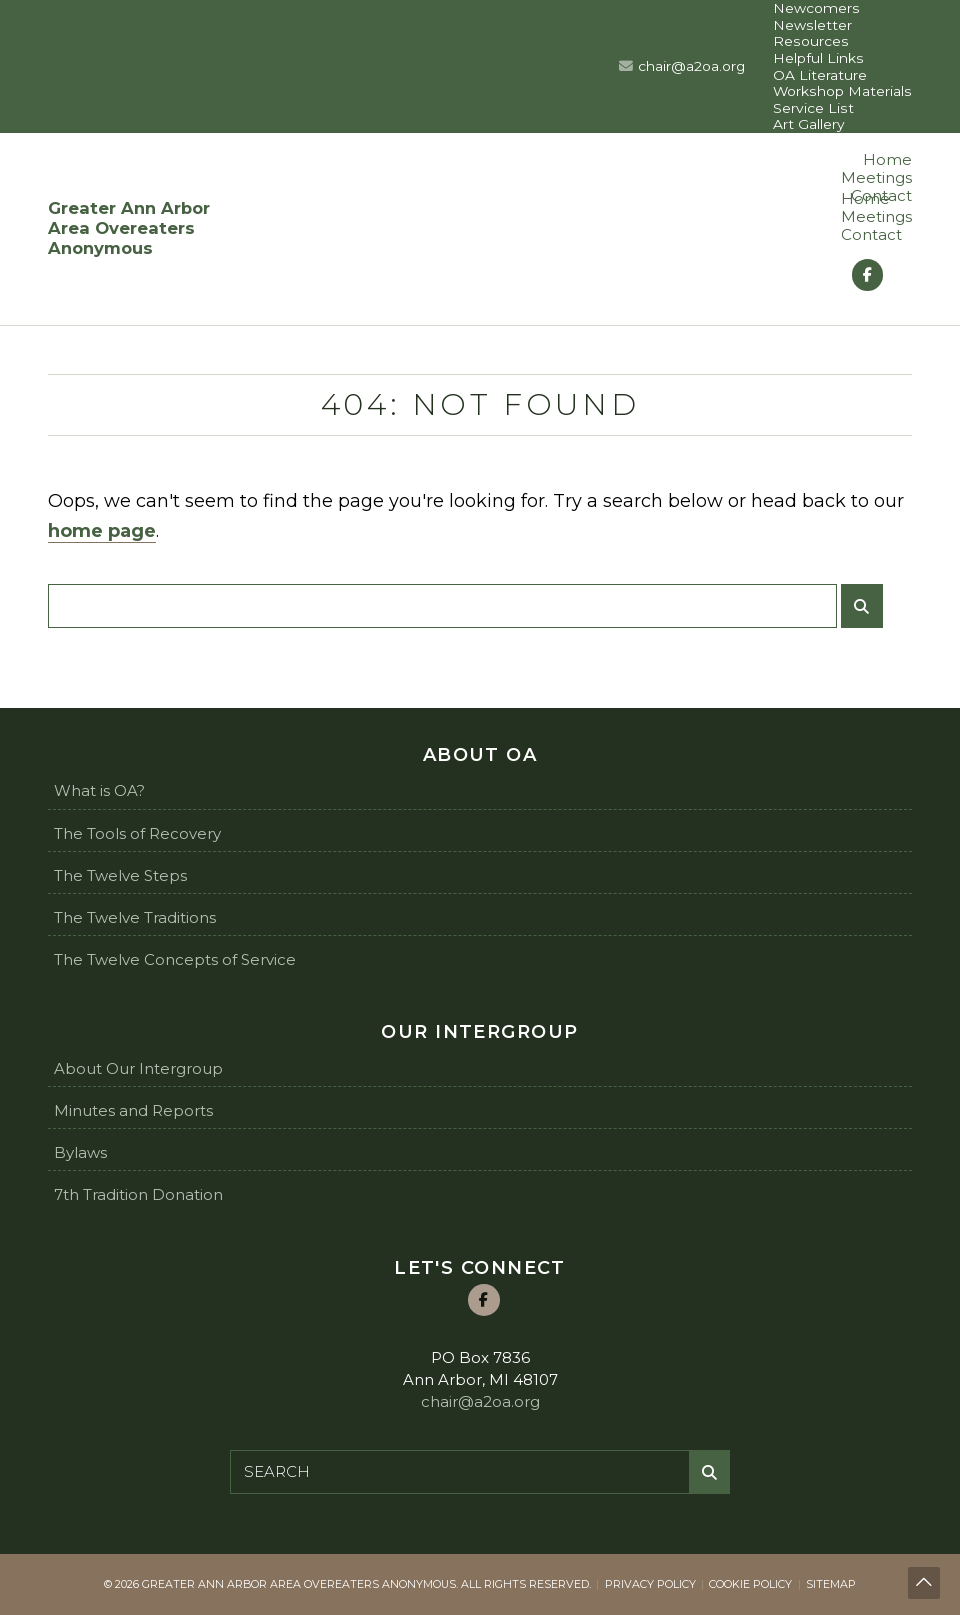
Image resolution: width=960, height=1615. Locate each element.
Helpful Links (818, 58)
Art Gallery (809, 124)
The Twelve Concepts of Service (175, 959)
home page (102, 531)
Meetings (876, 177)
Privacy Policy (650, 1584)
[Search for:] (442, 606)
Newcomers (816, 8)
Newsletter (812, 25)
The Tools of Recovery (137, 833)
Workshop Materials (842, 91)
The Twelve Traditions (135, 917)
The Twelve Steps (120, 875)
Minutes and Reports (133, 1110)
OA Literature (820, 75)
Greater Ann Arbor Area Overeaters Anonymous (129, 228)
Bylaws (80, 1152)
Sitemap (831, 1584)
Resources (811, 41)
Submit (866, 613)
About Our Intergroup (138, 1068)
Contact (871, 234)
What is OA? (99, 790)
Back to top (925, 1585)
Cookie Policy (750, 1584)
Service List (813, 108)
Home (887, 159)
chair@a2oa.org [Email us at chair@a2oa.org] (691, 66)
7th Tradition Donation (138, 1194)
